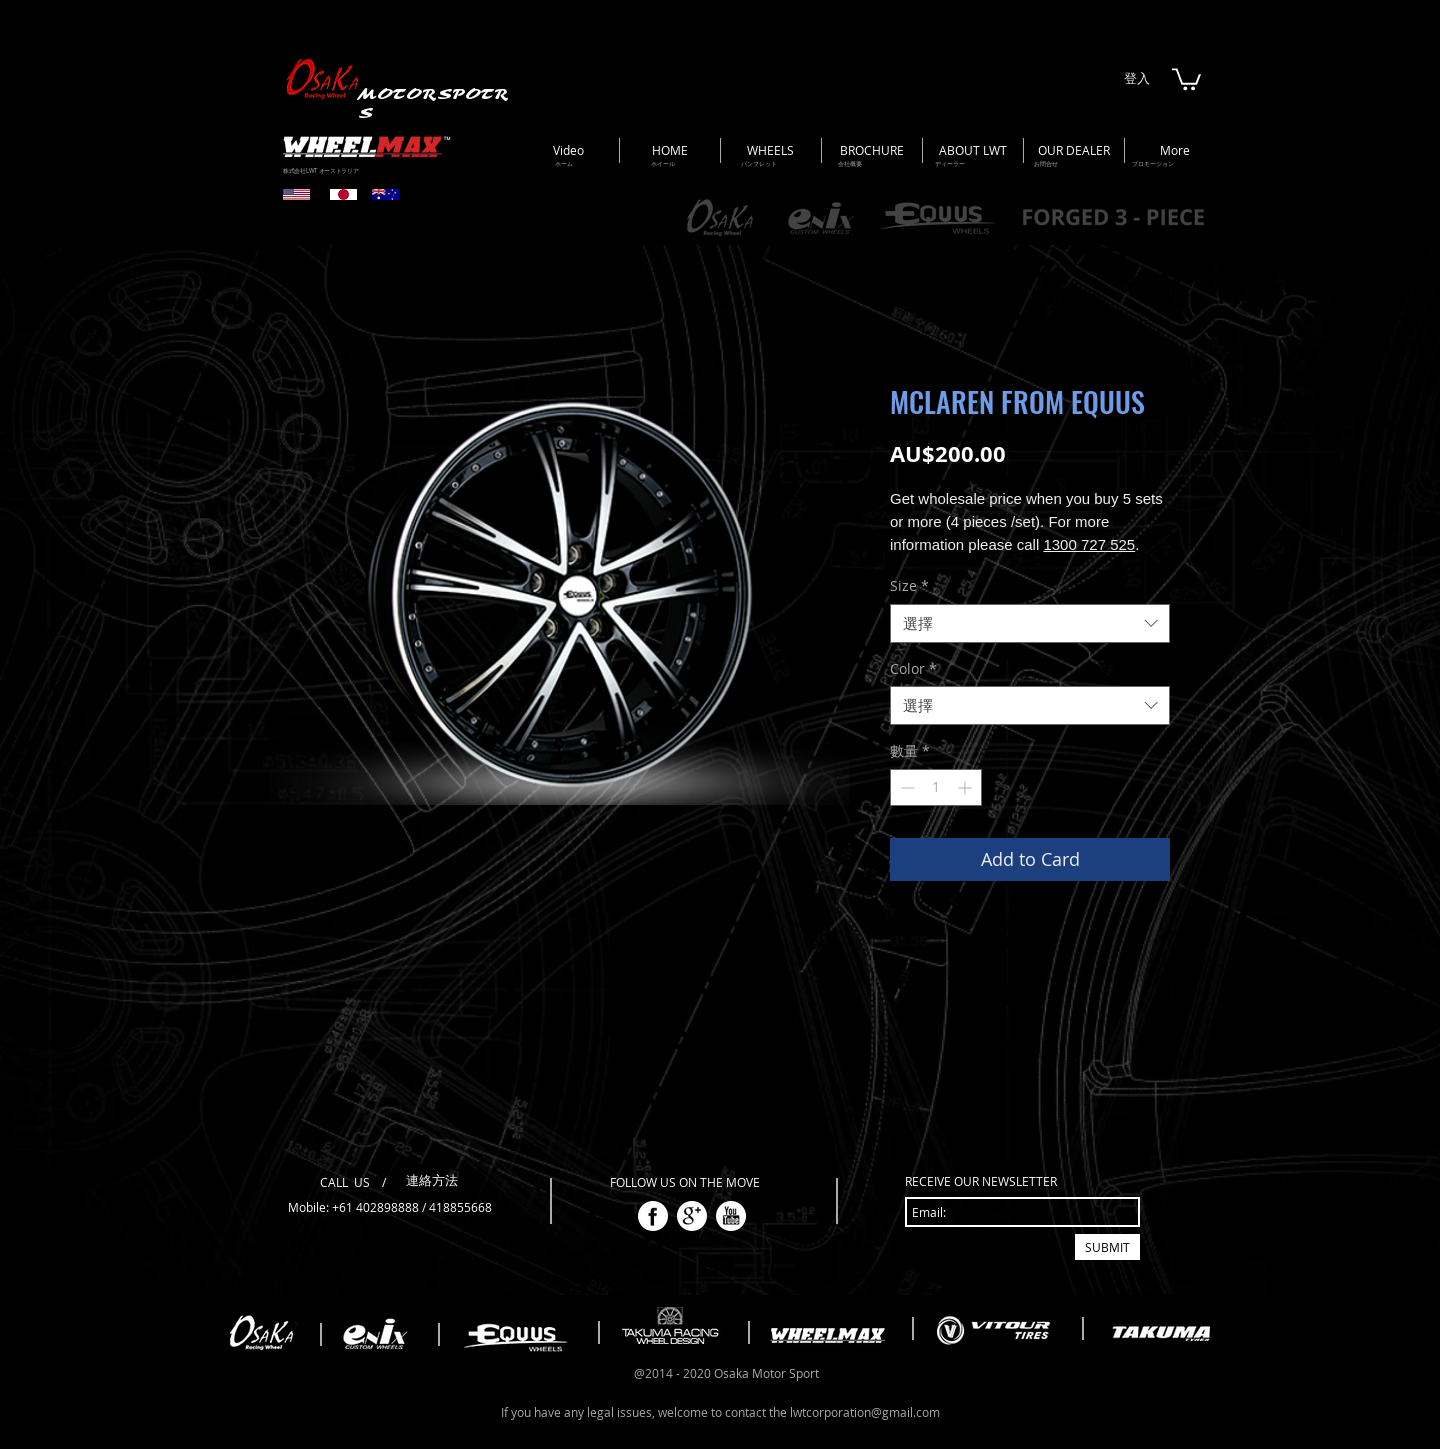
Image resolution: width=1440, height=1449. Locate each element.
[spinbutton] (936, 787)
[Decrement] (905, 787)
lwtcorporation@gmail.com (865, 1412)
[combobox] (1030, 623)
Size (909, 585)
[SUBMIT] (1107, 1247)
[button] (1186, 78)
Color (913, 668)
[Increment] (966, 787)
